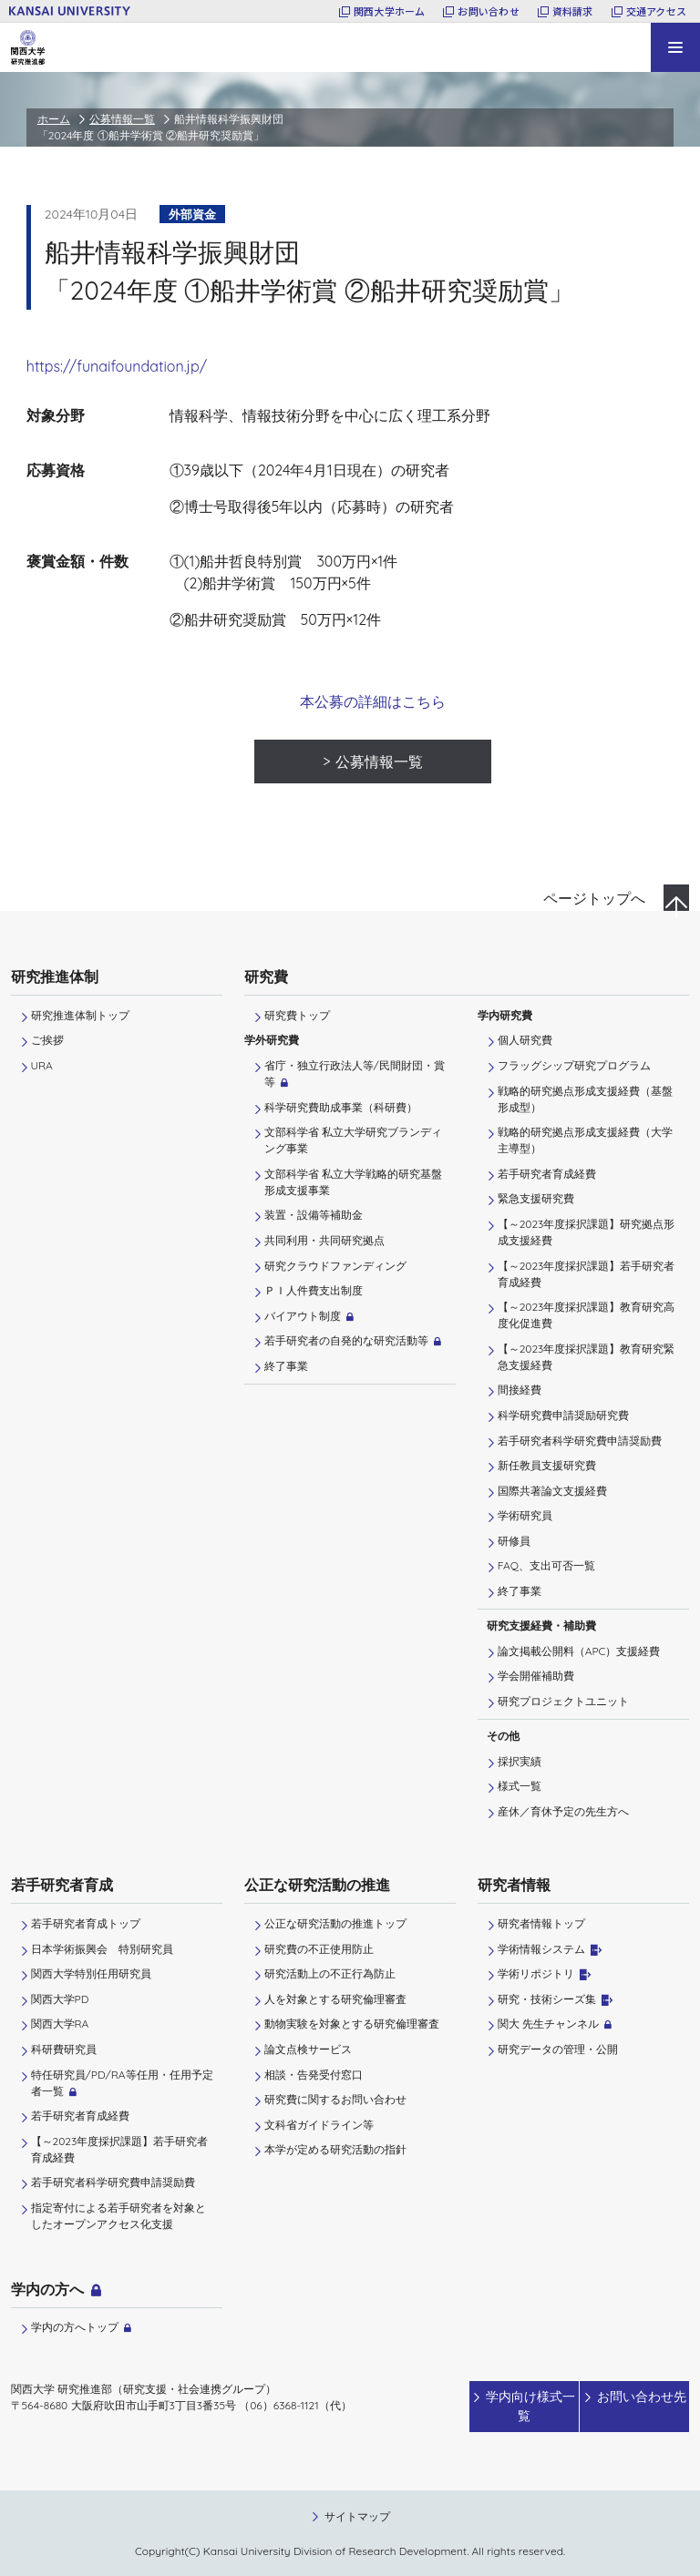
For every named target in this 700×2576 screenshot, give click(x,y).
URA (42, 1065)
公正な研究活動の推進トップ (335, 1923)
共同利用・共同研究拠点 (324, 1240)
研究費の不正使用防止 (319, 1949)
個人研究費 (525, 1040)
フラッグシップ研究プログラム (574, 1065)
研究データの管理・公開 (558, 2049)
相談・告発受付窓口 (313, 2074)
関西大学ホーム (390, 11)
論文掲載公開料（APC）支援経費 (579, 1651)
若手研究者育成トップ (85, 1923)
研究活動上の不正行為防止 (330, 1973)
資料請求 (572, 11)
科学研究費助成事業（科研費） (340, 1107)
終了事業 (286, 1366)
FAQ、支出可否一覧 (546, 1565)
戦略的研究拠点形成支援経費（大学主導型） (585, 1140)
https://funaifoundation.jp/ (116, 366)
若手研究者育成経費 (547, 1174)
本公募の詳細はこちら (373, 701)
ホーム (53, 119)
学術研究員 (525, 1515)
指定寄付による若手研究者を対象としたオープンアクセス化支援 (118, 2216)
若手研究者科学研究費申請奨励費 (580, 1440)
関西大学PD (60, 1999)
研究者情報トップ (541, 1923)
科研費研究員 (64, 2049)
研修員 (514, 1541)
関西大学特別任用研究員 (91, 1973)
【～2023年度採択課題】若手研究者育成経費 (586, 1274)
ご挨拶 (47, 1040)
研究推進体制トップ (80, 1015)
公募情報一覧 (122, 119)
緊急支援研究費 (536, 1198)
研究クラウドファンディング (335, 1266)
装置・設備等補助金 (313, 1215)
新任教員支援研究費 (547, 1465)
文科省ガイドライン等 (319, 2124)
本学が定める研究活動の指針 (335, 2149)
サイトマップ (357, 2514)
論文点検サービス (308, 2049)
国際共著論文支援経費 (552, 1491)
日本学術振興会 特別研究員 (102, 1949)
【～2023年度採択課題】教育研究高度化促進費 (586, 1315)
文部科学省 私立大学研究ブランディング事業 (353, 1140)
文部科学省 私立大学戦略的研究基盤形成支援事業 (353, 1182)
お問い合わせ (488, 11)
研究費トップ (297, 1015)
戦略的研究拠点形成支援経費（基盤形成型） (585, 1099)
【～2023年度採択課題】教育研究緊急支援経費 (586, 1357)
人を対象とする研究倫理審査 (335, 1999)
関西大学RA (60, 2023)
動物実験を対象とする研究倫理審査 (351, 2023)
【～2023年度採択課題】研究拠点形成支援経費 (586, 1232)
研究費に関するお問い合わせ (335, 2099)
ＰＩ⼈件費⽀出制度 (313, 1290)
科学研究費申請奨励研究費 (563, 1415)
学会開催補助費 (536, 1675)
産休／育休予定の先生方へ (563, 1811)
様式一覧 (519, 1786)
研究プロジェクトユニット (563, 1701)
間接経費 (519, 1389)
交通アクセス (656, 11)
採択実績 (519, 1761)
